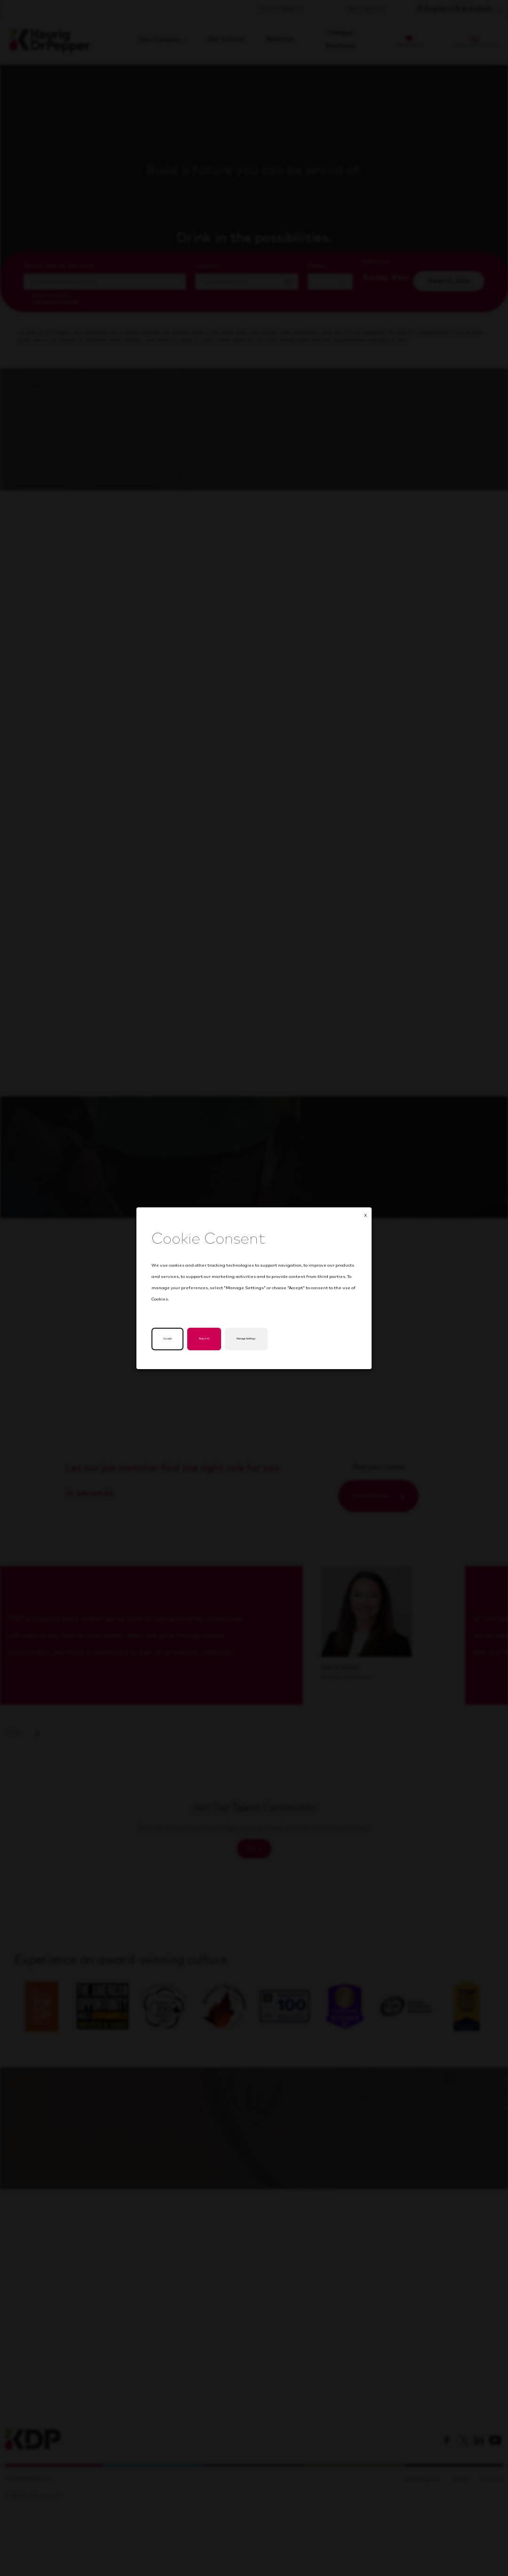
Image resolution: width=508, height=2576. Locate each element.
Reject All (215, 1339)
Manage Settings (271, 1339)
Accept (170, 1339)
